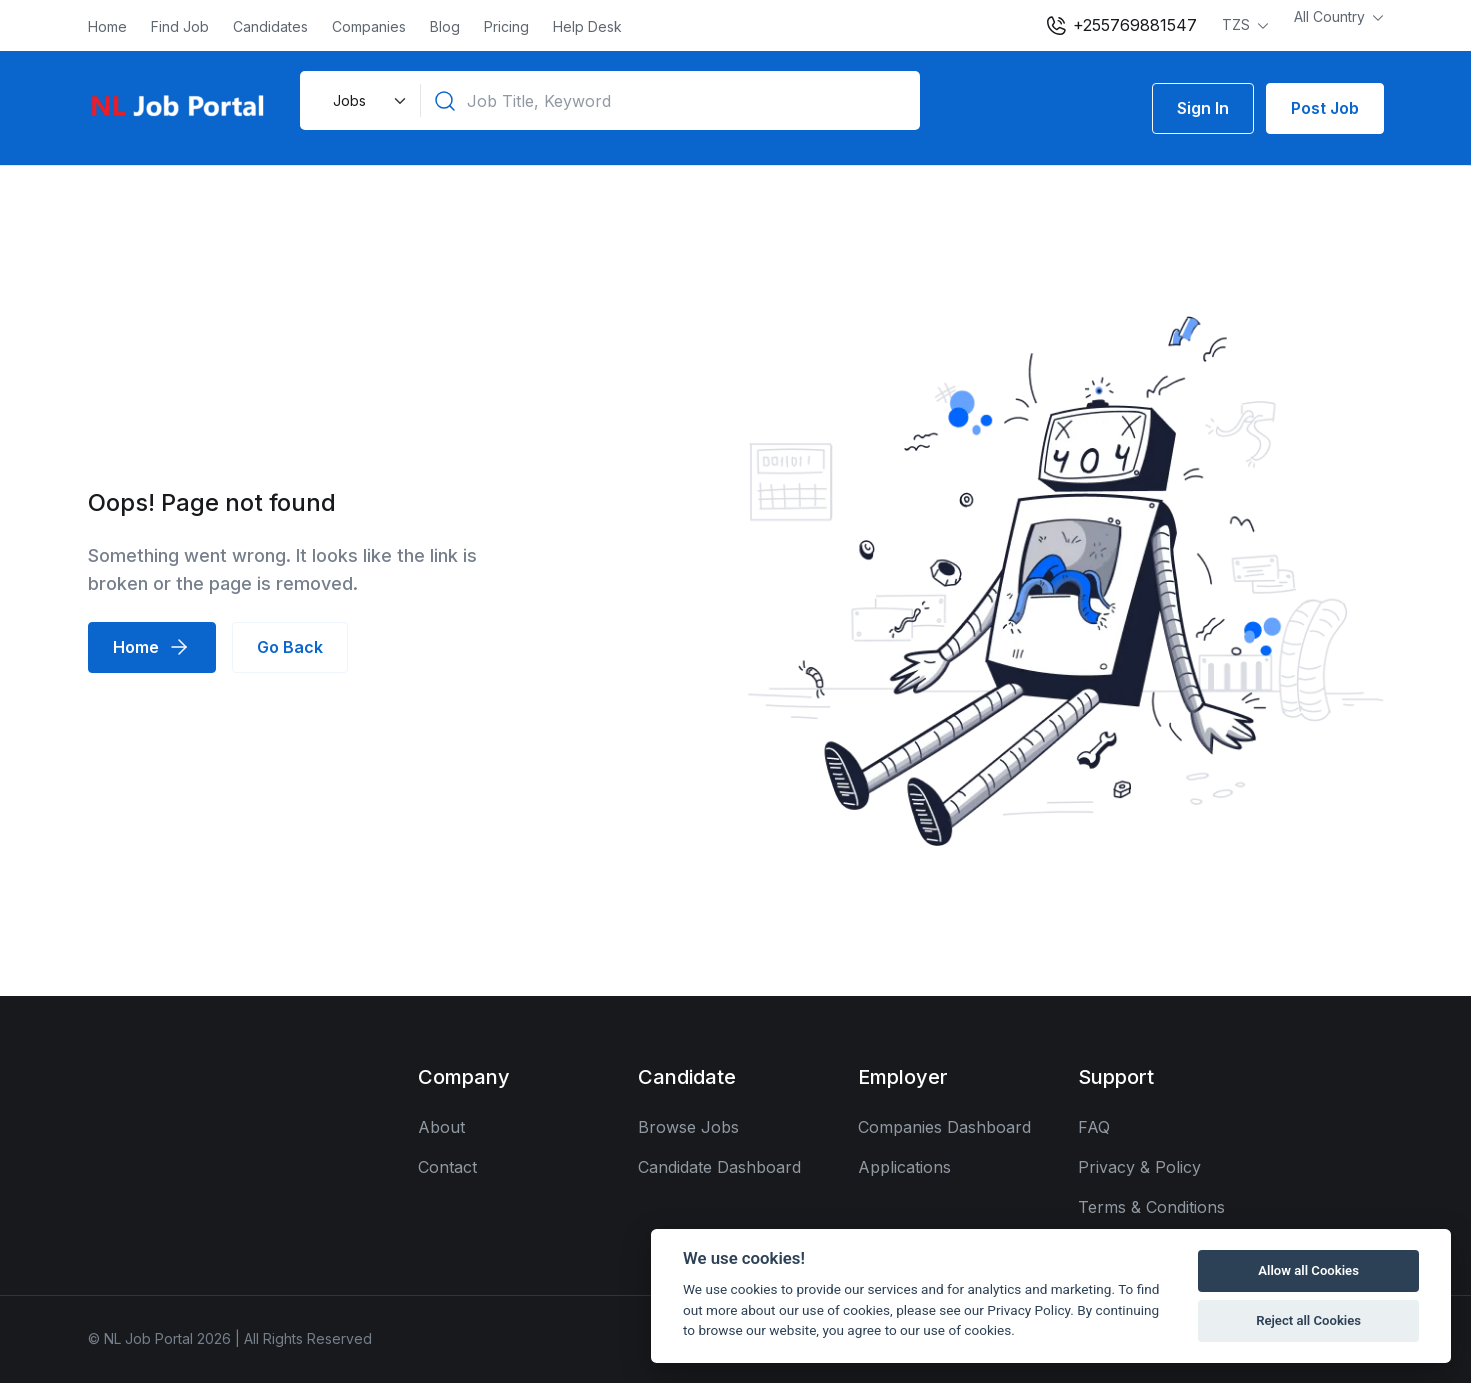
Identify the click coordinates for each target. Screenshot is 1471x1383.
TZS (1238, 24)
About (441, 1127)
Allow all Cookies (1308, 1270)
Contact (447, 1167)
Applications (904, 1167)
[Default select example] (367, 100)
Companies (369, 26)
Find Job (180, 26)
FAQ (1094, 1127)
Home (107, 26)
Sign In (1203, 108)
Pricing (506, 26)
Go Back (290, 647)
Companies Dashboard (944, 1127)
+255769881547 (1120, 26)
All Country (1331, 16)
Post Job (1325, 108)
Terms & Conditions (1151, 1207)
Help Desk (587, 26)
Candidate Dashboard (719, 1167)
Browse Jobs (688, 1127)
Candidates (270, 26)
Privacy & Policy (1139, 1167)
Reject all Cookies (1308, 1320)
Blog (445, 26)
